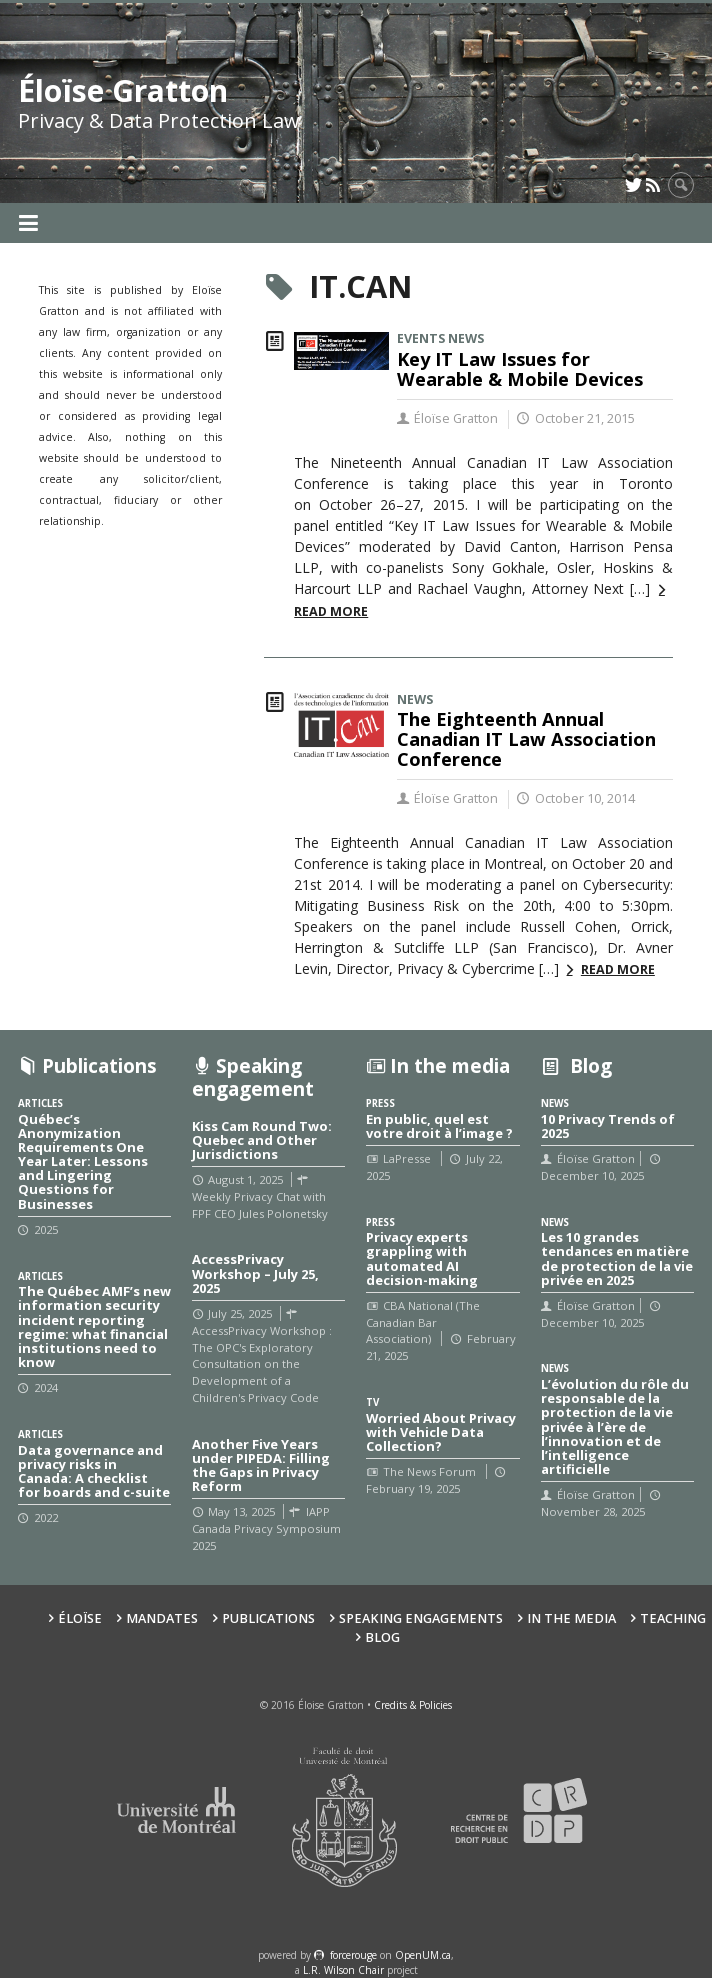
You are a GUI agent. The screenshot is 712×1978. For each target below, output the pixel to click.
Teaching (673, 1618)
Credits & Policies (413, 1705)
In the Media (571, 1618)
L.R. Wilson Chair (343, 1970)
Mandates (162, 1618)
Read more (618, 969)
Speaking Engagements (421, 1618)
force (353, 1955)
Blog (382, 1637)
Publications (268, 1618)
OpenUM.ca (423, 1955)
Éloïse (80, 1618)
